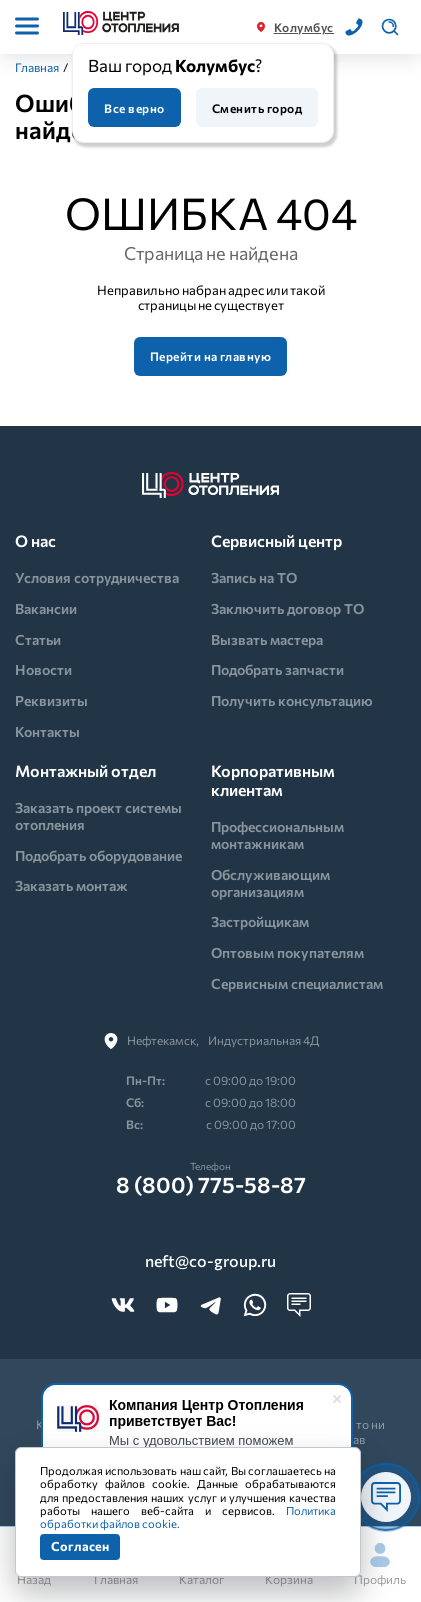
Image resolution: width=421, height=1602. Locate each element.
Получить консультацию (292, 700)
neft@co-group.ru (210, 1261)
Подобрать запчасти (277, 669)
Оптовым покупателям (287, 952)
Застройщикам (260, 921)
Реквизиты (51, 700)
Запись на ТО (254, 577)
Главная (37, 67)
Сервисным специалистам (297, 983)
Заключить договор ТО (287, 608)
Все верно (134, 108)
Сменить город (257, 108)
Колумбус (304, 27)
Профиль (380, 1564)
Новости (43, 669)
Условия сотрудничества (97, 577)
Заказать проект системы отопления (98, 816)
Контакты (47, 731)
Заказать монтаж (71, 885)
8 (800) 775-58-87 (211, 1185)
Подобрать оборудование (98, 855)
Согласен (80, 1546)
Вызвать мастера (267, 639)
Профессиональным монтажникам (277, 835)
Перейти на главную (211, 356)
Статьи (38, 639)
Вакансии (46, 608)
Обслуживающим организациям (270, 883)
